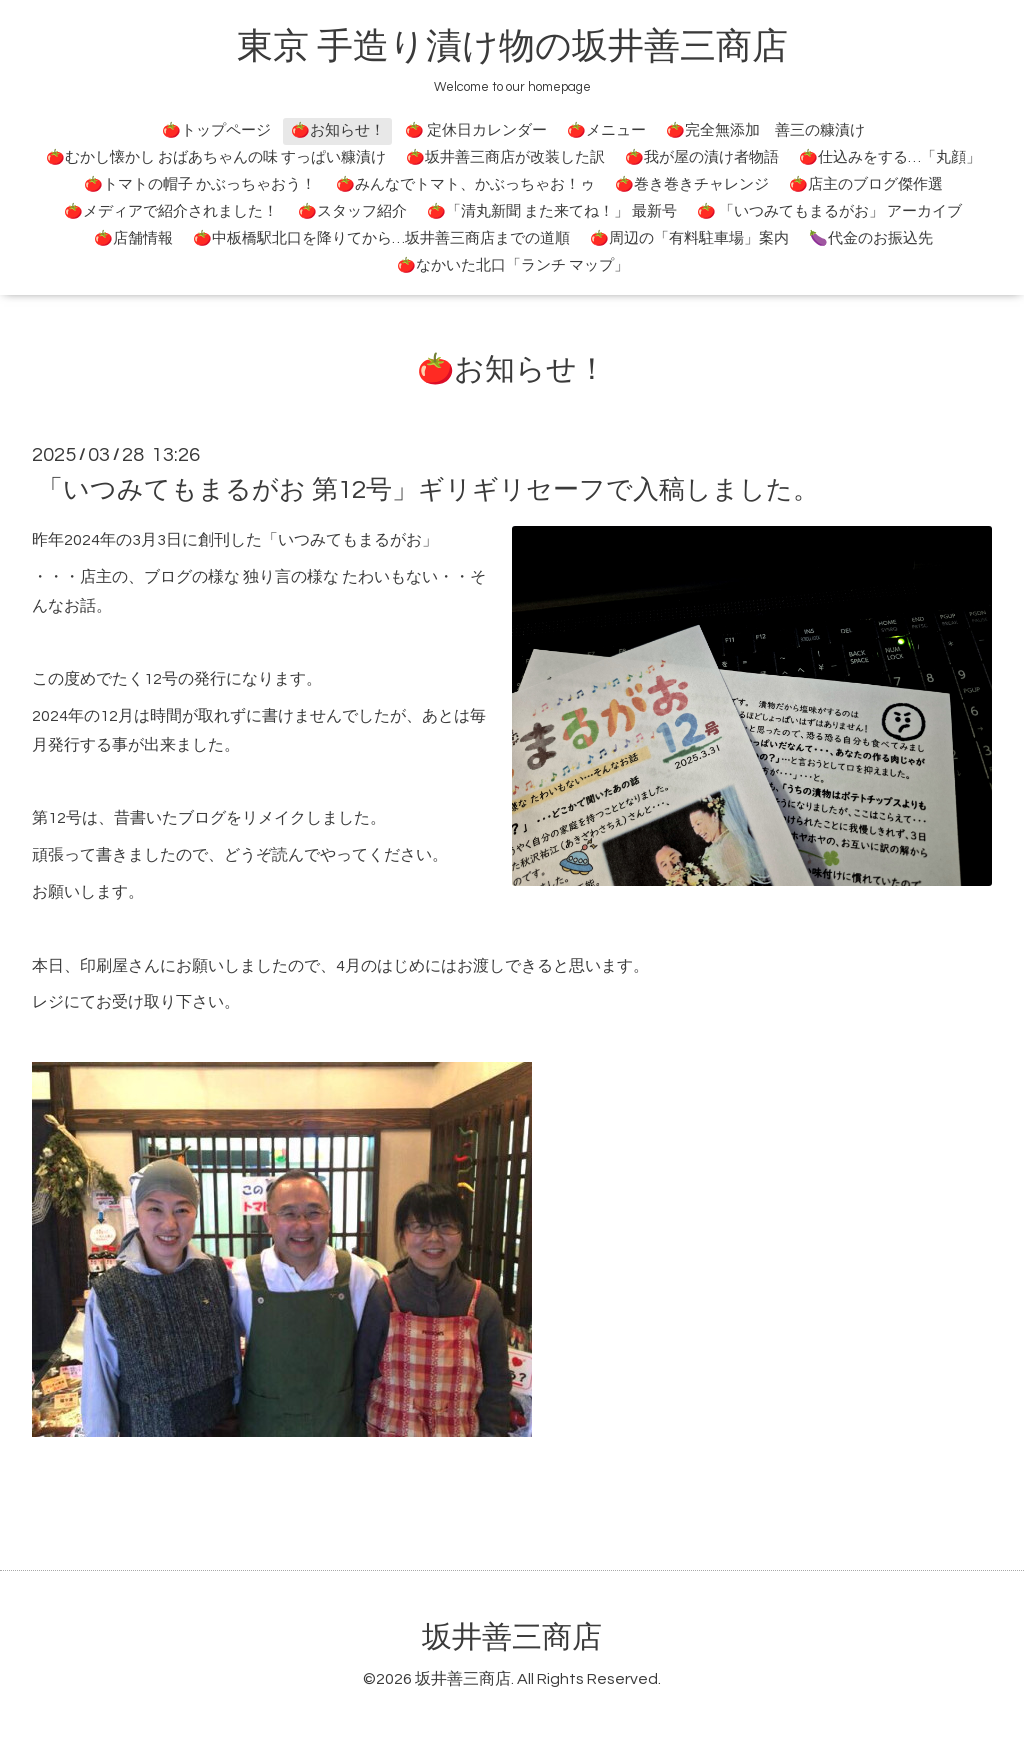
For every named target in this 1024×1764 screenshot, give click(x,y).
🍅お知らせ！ (338, 130)
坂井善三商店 (512, 1637)
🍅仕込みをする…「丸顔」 (890, 157)
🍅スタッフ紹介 (352, 211)
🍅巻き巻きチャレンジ (692, 184)
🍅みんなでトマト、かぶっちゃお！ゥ (465, 184)
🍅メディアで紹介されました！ (171, 211)
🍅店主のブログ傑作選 (866, 184)
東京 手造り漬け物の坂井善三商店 (512, 47)
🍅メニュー (606, 130)
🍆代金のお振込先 (871, 238)
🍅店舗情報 (133, 238)
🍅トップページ (216, 130)
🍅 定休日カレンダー (476, 130)
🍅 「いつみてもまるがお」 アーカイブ (829, 211)
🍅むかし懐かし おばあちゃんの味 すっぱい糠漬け (216, 157)
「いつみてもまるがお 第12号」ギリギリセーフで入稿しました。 (428, 490)
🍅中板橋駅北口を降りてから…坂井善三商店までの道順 (381, 238)
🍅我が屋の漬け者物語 (702, 157)
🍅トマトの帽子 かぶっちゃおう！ (200, 184)
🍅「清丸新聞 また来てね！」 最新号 (552, 211)
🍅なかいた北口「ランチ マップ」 (513, 265)
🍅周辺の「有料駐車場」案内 (689, 238)
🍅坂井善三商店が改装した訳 (505, 157)
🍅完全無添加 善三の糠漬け (765, 130)
